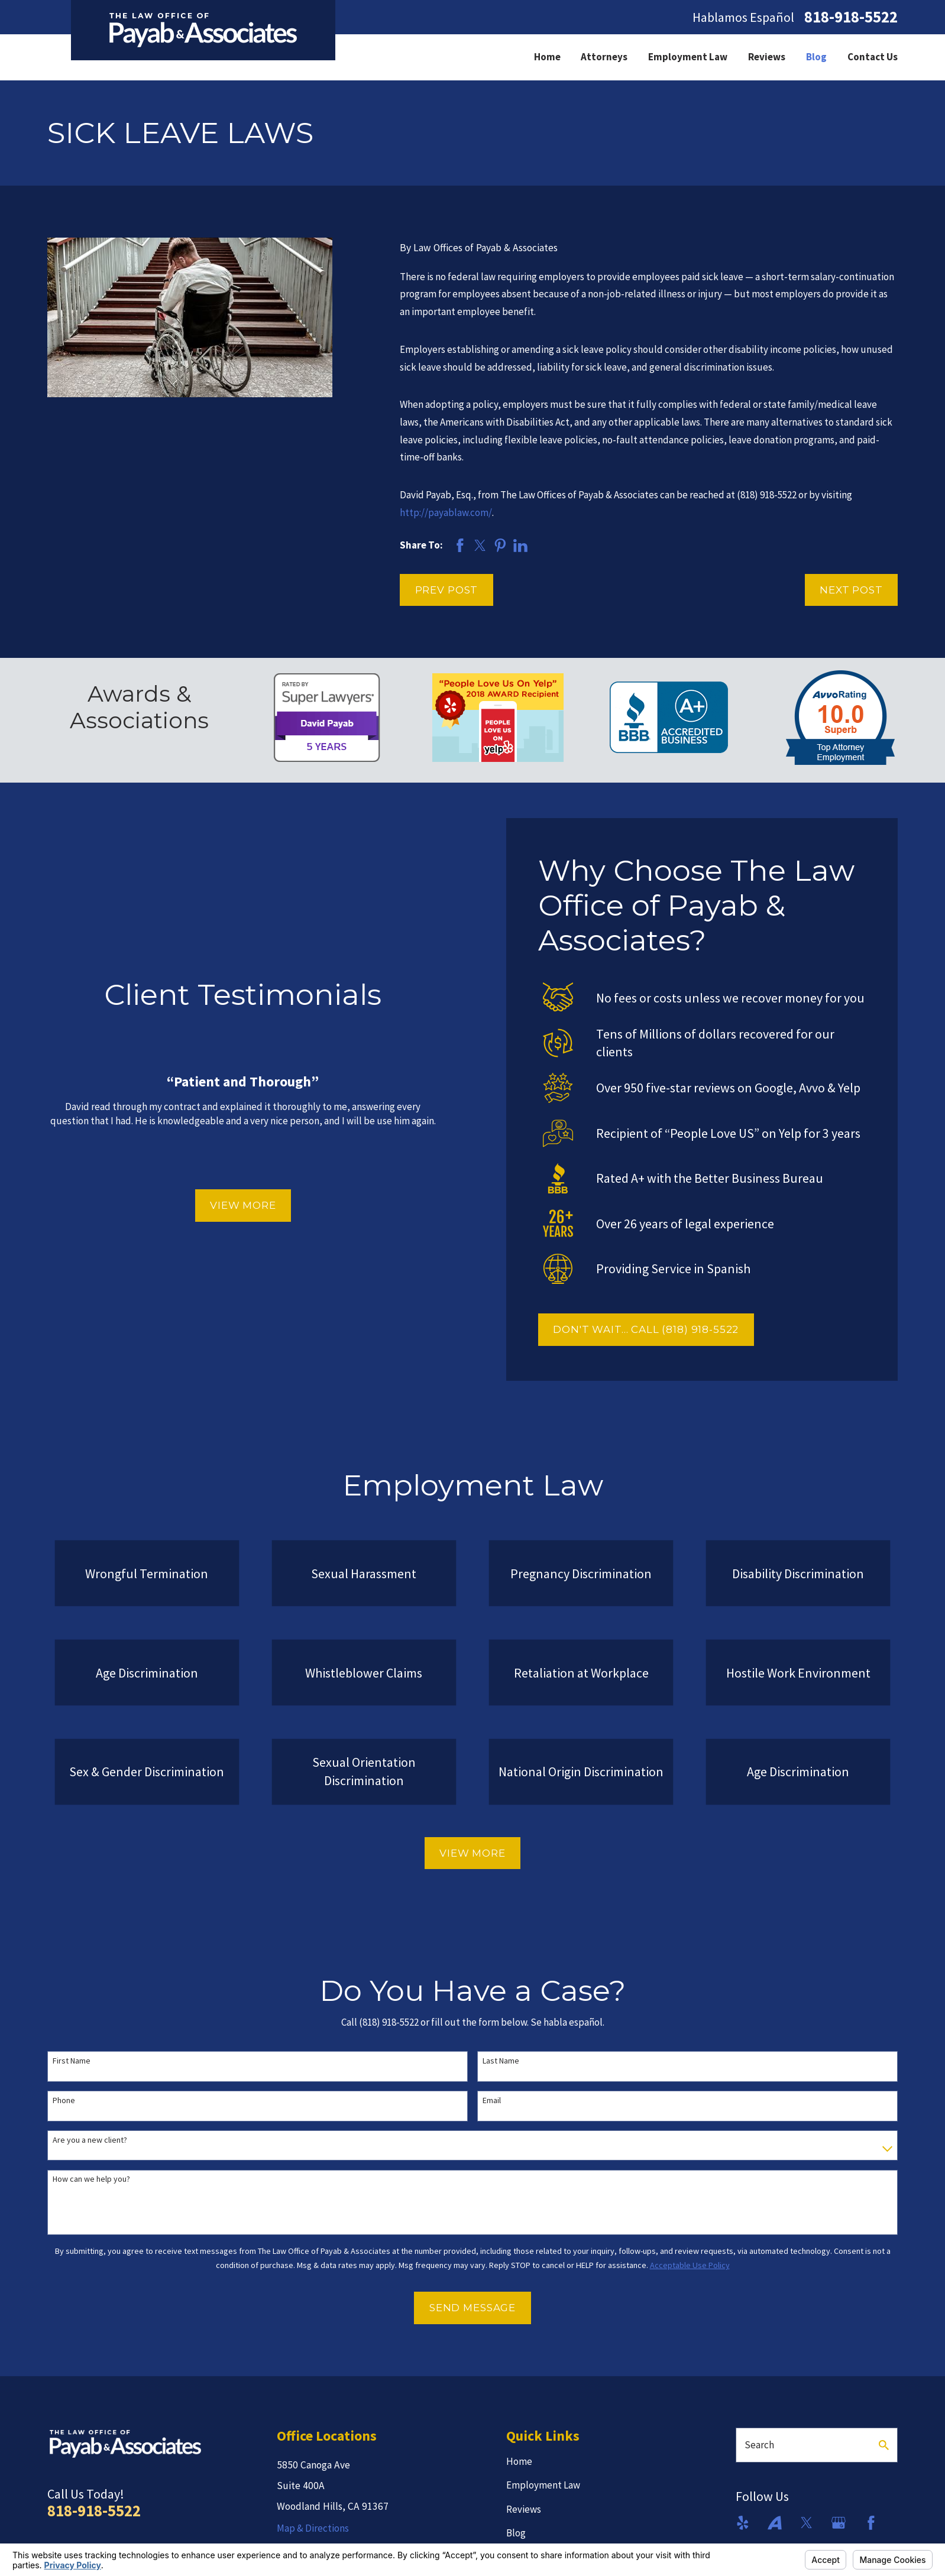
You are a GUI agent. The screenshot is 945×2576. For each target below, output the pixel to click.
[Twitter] (807, 2523)
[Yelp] (743, 2523)
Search (759, 2444)
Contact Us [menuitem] (872, 56)
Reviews (523, 2509)
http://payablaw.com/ (446, 512)
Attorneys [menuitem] (604, 56)
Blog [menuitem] (816, 56)
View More (241, 1205)
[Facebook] (871, 2523)
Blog (516, 2532)
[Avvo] (775, 2523)
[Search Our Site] (884, 2445)
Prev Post (446, 590)
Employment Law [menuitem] (687, 56)
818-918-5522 (851, 17)
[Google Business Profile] (838, 2523)
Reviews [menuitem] (766, 56)
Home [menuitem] (547, 56)
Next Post (851, 590)
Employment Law (543, 2484)
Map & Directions (313, 2528)
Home (519, 2461)
